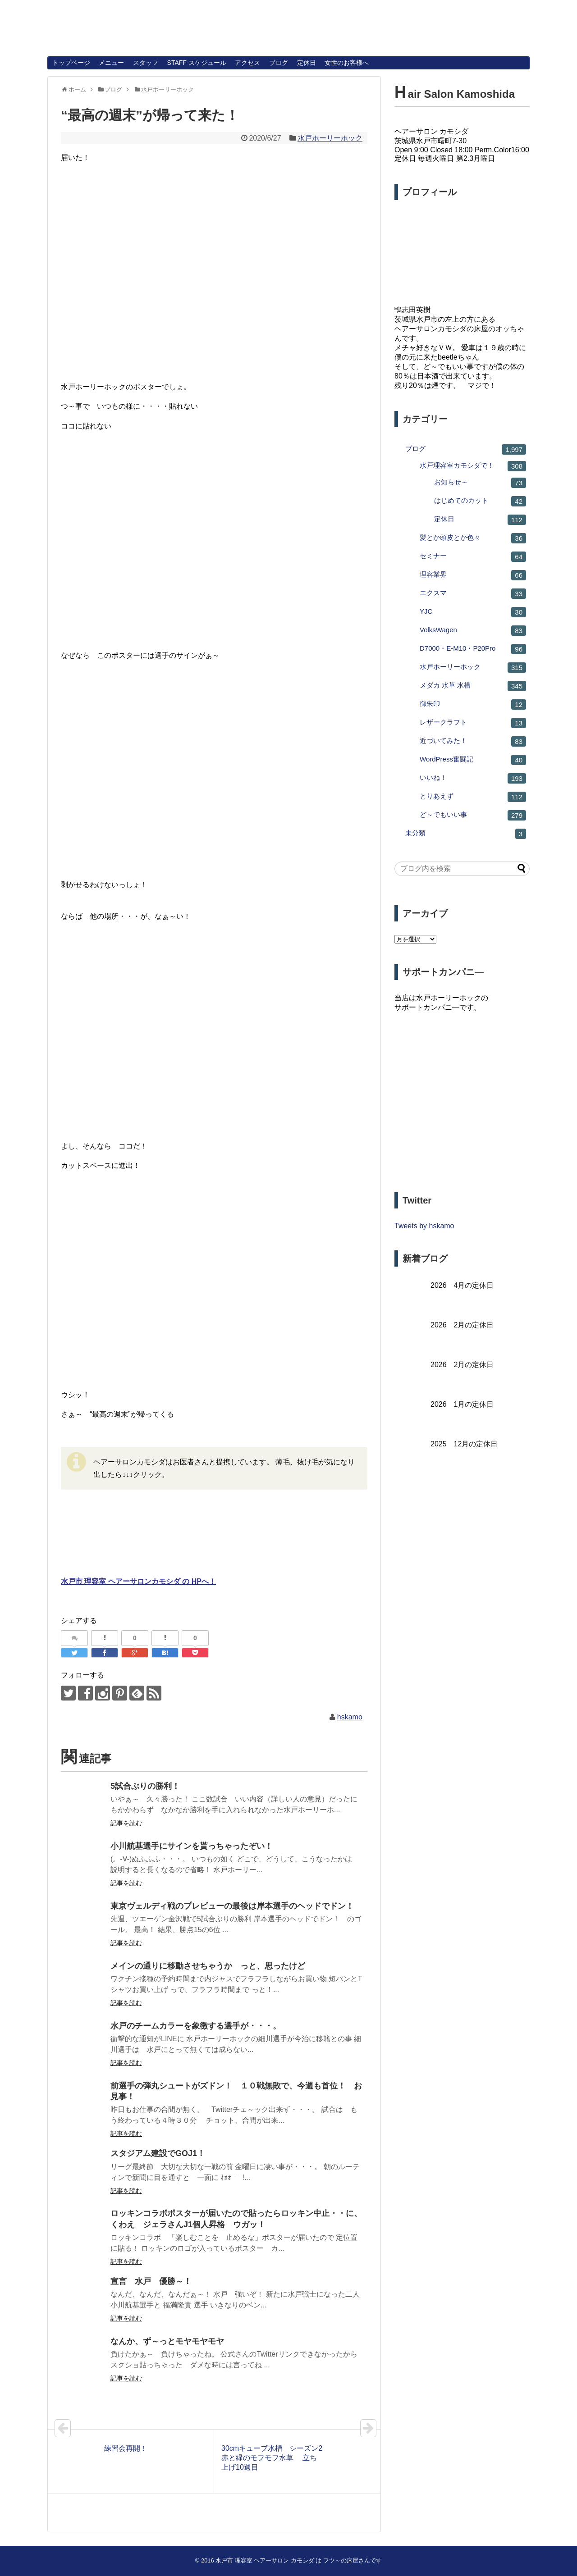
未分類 (465, 834)
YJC (473, 612)
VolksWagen (473, 630)
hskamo (349, 1717)
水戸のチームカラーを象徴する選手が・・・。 (195, 2025)
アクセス (247, 62)
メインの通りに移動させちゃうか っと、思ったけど (207, 1965)
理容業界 (473, 575)
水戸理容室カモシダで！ (473, 466)
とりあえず (473, 797)
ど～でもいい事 (473, 815)
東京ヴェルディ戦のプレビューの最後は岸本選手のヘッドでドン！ (232, 1905)
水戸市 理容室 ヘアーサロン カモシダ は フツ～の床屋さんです (298, 2560)
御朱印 (473, 704)
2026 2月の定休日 (462, 1325)
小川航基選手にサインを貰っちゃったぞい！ (191, 1846)
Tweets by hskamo (424, 1226)
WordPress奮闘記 (473, 760)
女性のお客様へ (347, 62)
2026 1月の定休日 (462, 1404)
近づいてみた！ (473, 741)
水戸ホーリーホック (330, 138)
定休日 (306, 62)
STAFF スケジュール (196, 62)
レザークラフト (473, 723)
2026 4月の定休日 (462, 1285)
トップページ (71, 62)
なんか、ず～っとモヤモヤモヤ (167, 2341)
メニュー (111, 62)
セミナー (473, 557)
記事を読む (126, 1823)
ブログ (278, 62)
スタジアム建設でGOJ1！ (157, 2153)
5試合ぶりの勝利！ (145, 1786)
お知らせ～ (480, 483)
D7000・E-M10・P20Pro (473, 649)
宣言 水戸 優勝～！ (151, 2281)
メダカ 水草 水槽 (473, 686)
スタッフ (145, 62)
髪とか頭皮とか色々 (473, 538)
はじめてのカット (480, 501)
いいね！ (473, 778)
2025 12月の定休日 (464, 1444)
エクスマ (473, 593)
